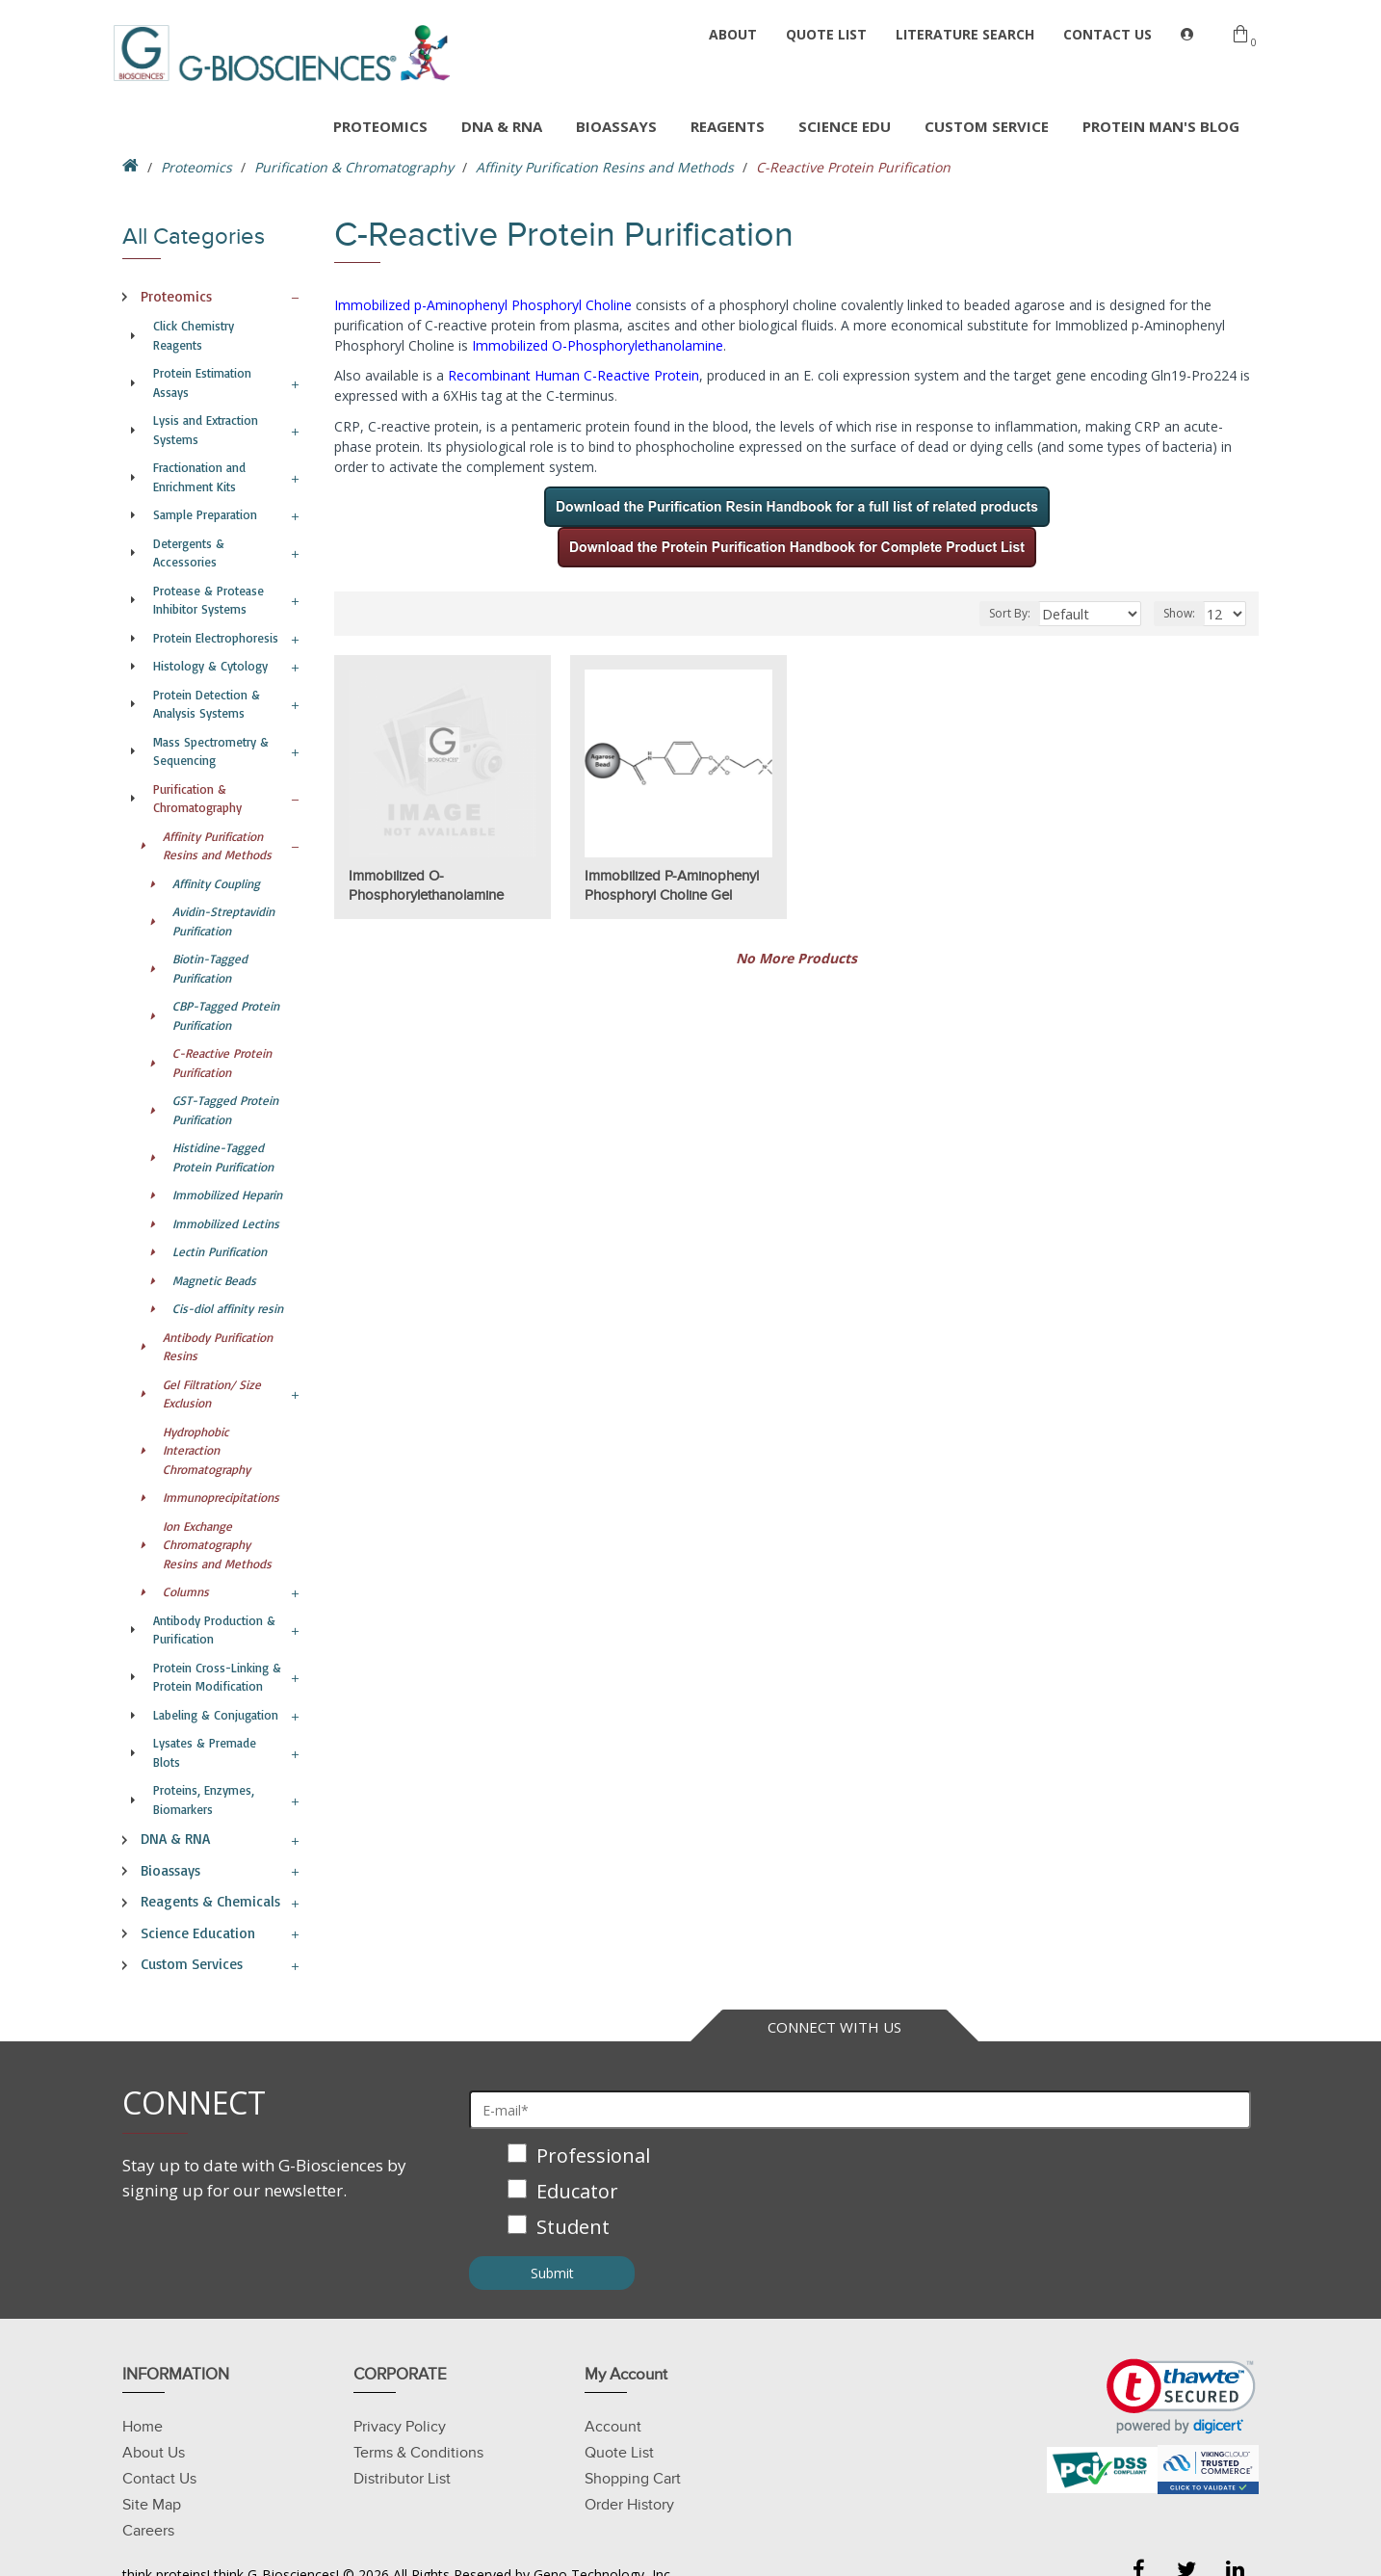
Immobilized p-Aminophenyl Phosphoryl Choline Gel (672, 885)
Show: (1182, 613)
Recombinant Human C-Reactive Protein (573, 375)
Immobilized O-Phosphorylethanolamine (597, 345)
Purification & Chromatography (354, 167)
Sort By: (1028, 613)
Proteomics (196, 167)
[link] (1181, 2396)
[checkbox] (860, 2193)
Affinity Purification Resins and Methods (605, 167)
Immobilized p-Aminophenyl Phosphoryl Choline (483, 305)
